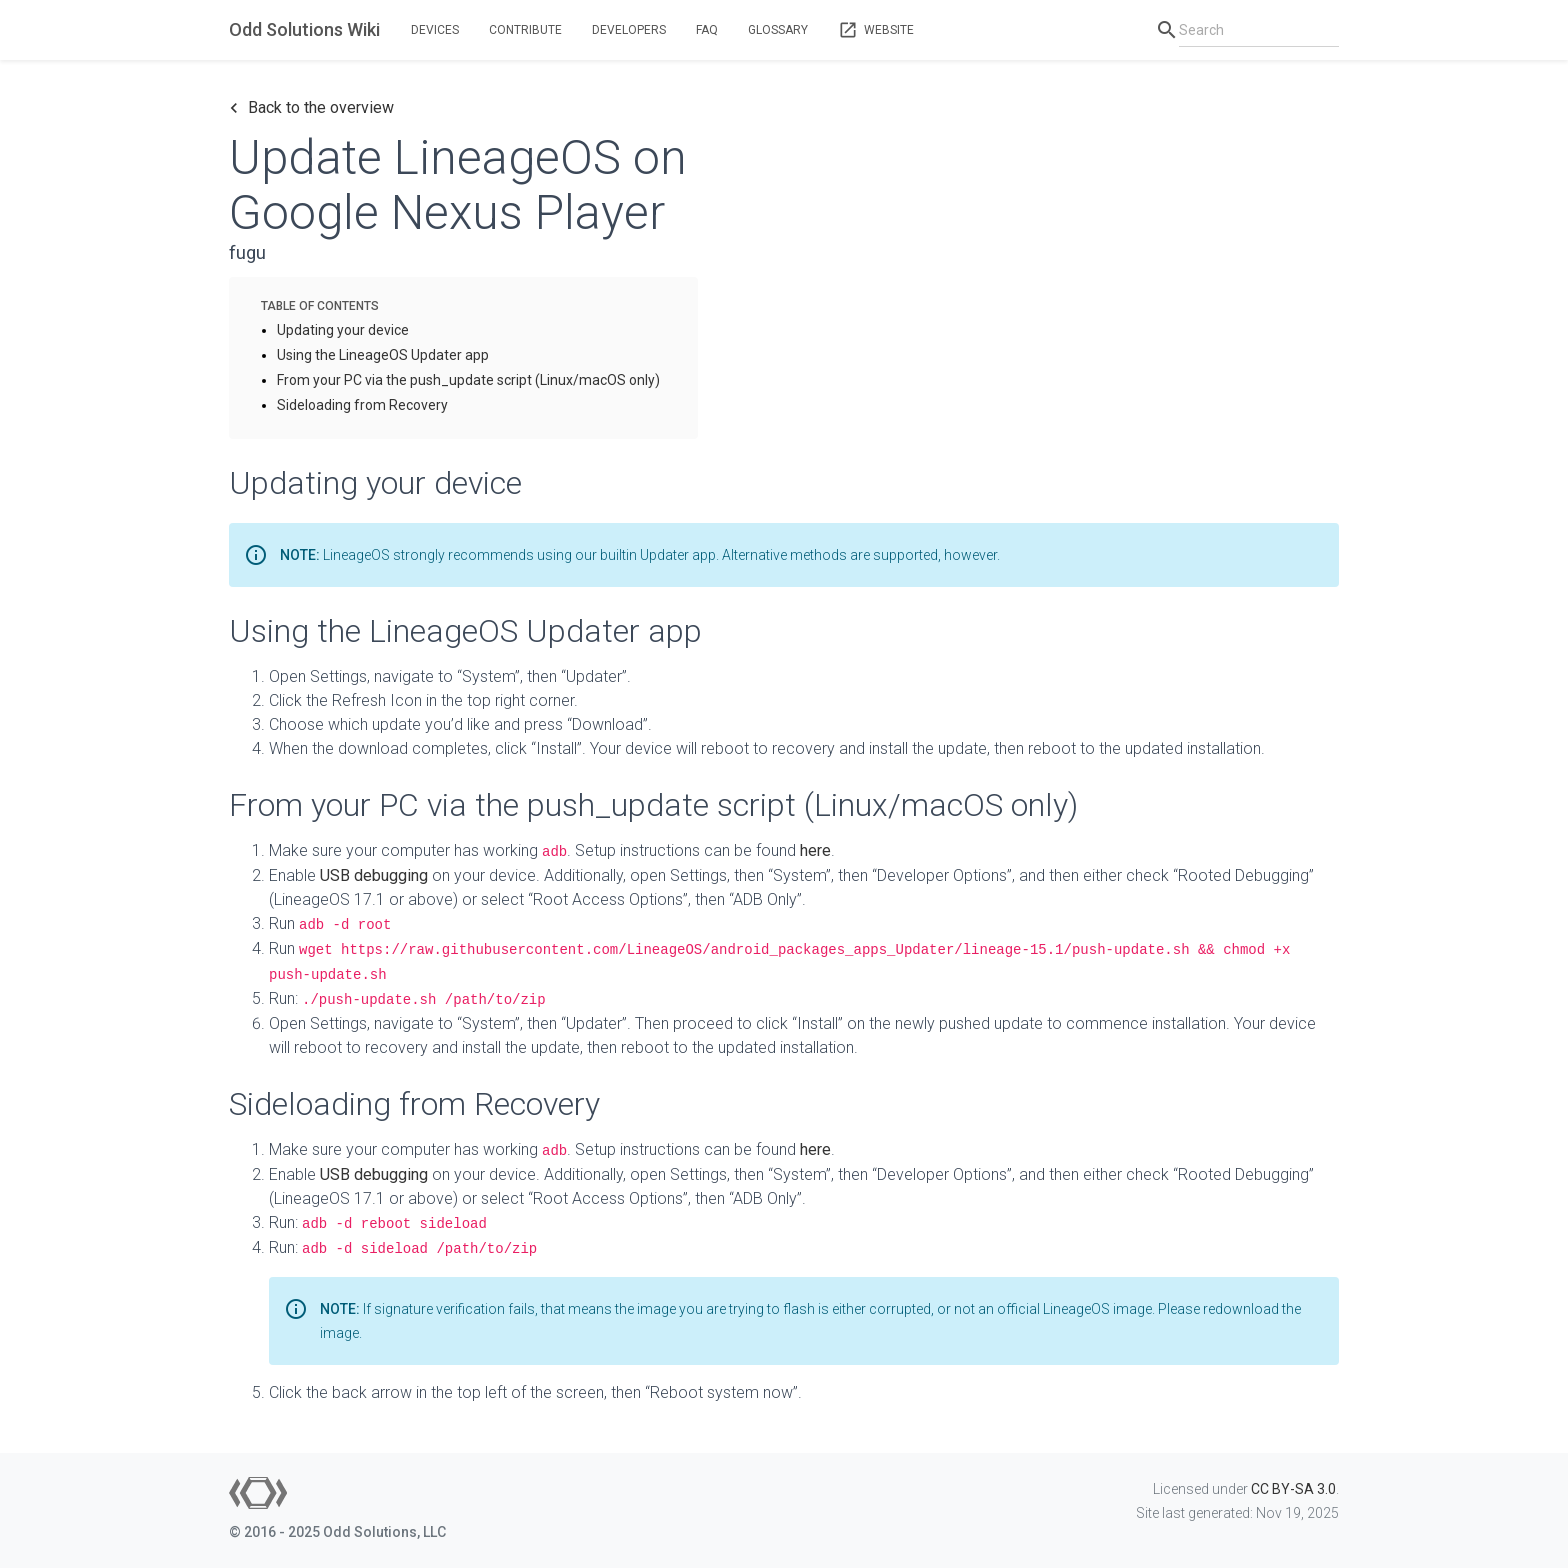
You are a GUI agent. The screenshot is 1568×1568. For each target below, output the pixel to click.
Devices (435, 30)
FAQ (707, 30)
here (815, 850)
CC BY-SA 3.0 (1293, 1489)
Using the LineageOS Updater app (383, 355)
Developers (629, 30)
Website (876, 30)
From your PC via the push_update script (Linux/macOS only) (468, 380)
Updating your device (343, 330)
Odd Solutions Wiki (304, 29)
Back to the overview (311, 108)
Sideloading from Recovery (362, 405)
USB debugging (374, 875)
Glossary (778, 30)
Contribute (525, 30)
